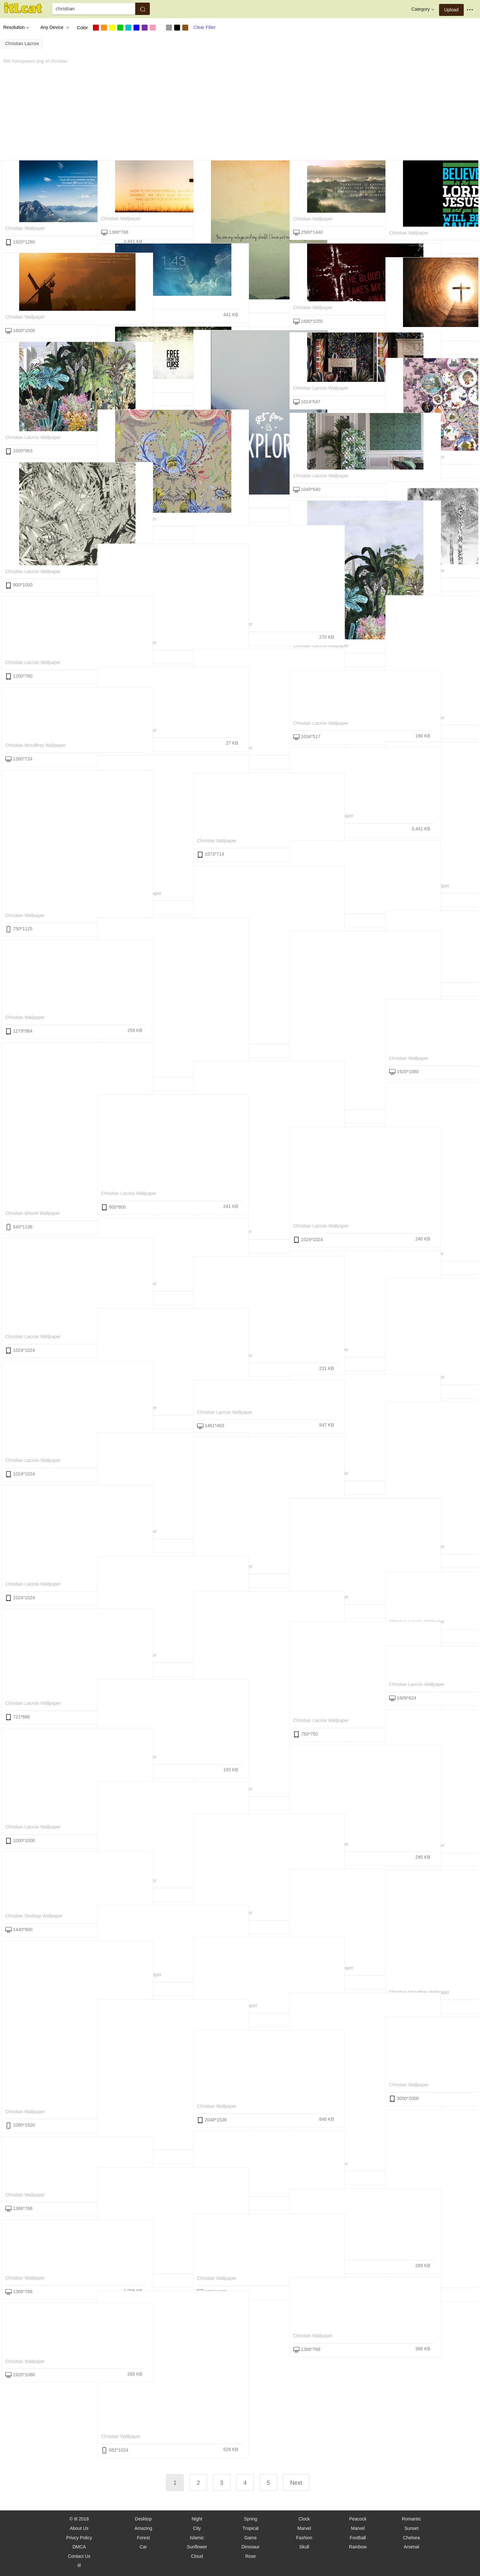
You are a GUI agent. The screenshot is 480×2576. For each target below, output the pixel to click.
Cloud (197, 2556)
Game (250, 2537)
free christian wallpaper (414, 974)
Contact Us (79, 2556)
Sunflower (197, 2546)
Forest (143, 2537)
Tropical (250, 2528)
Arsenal (411, 2546)
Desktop (143, 2518)
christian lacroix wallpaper (321, 388)
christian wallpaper (25, 228)
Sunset (411, 2528)
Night (197, 2518)
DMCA (79, 2546)
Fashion (304, 2537)
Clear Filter (204, 27)
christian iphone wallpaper (32, 1213)
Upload (451, 9)
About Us (79, 2528)
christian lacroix (22, 43)
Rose (250, 2556)
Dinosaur (250, 2546)
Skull (304, 2546)
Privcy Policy (79, 2537)
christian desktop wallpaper (34, 1915)
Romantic (411, 2518)
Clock (304, 2518)
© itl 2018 (79, 2518)
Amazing (143, 2528)
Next (296, 2483)
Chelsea (411, 2537)
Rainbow (358, 2546)
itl (79, 2565)
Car (143, 2546)
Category (423, 9)
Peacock (358, 2518)
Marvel (304, 2528)
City (197, 2528)
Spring (250, 2518)
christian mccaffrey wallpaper (35, 745)
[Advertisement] (197, 111)
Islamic (197, 2537)
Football (358, 2537)
